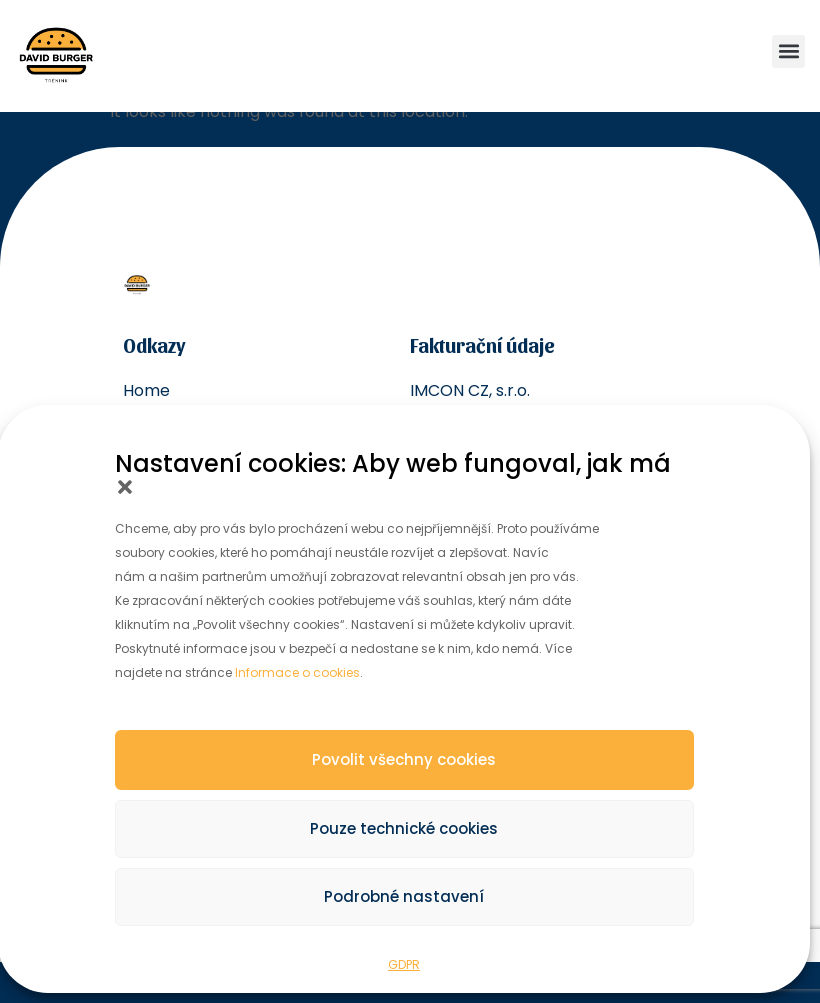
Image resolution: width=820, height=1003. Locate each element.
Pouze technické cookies (404, 828)
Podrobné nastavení (404, 896)
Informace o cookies (297, 672)
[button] (125, 487)
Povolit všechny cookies (404, 759)
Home (146, 390)
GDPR (404, 964)
